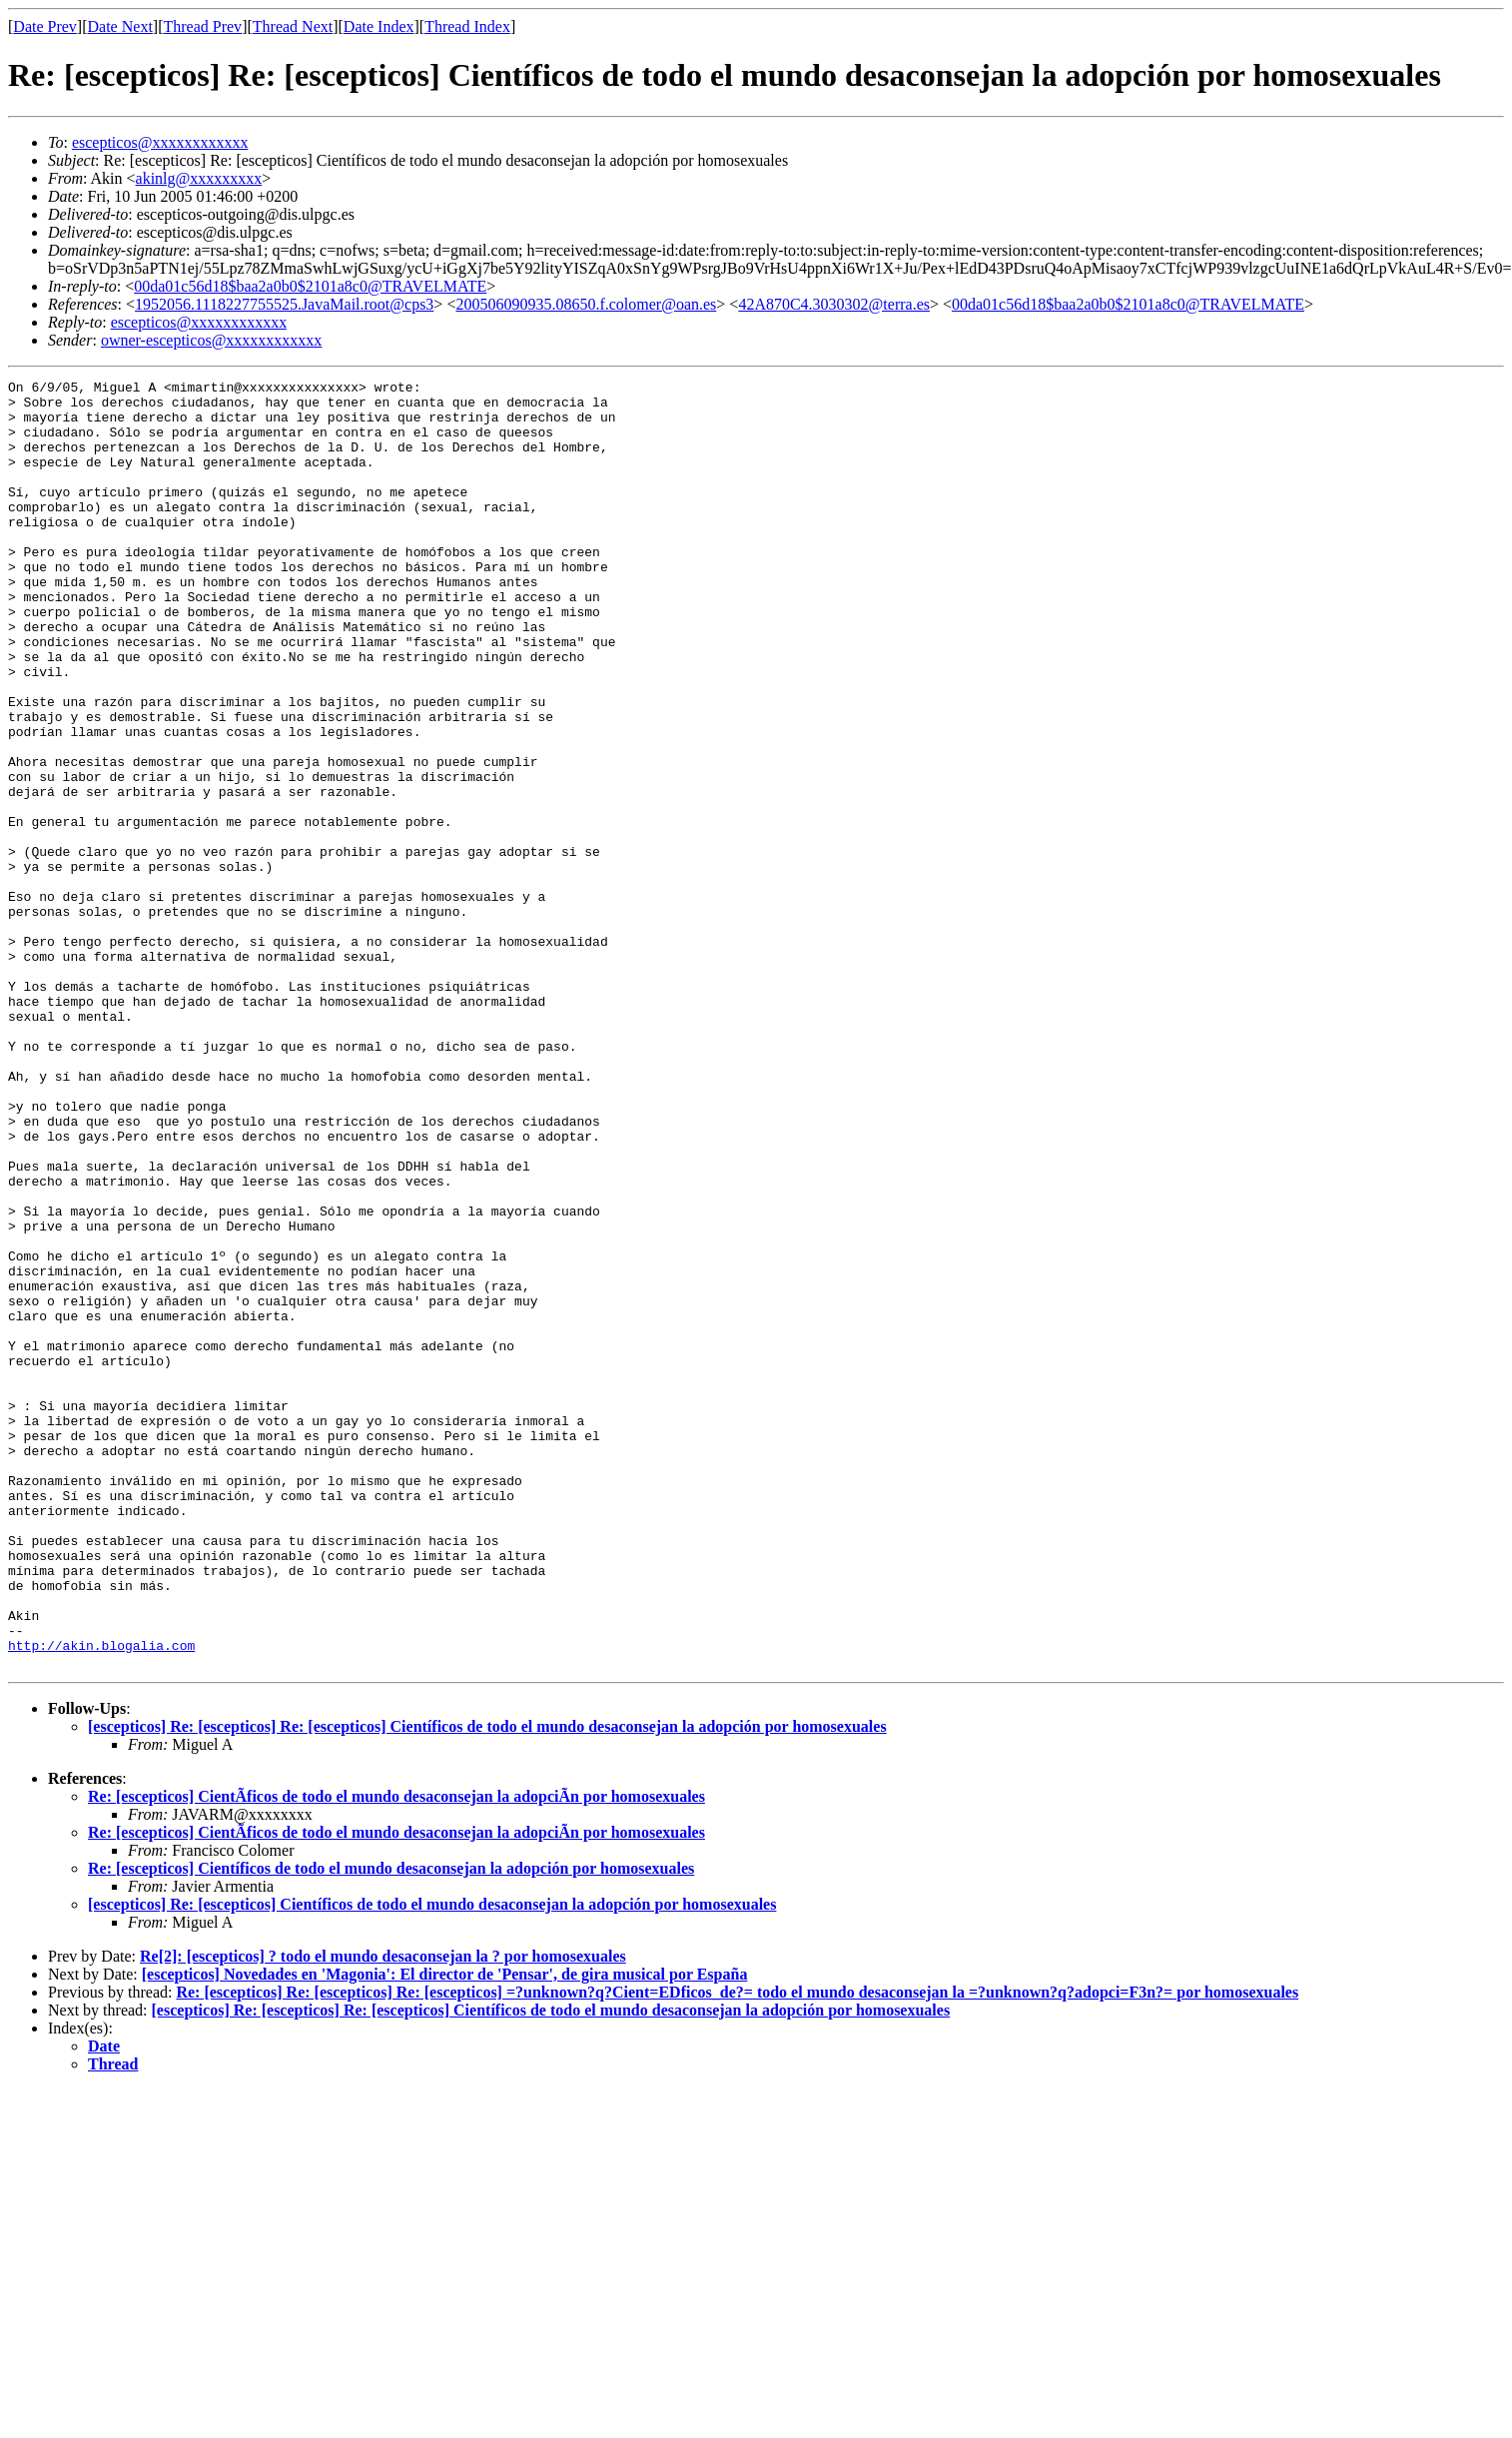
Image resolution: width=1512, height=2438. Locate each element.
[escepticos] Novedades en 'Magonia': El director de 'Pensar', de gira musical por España (445, 2231)
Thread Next (293, 26)
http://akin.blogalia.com (101, 1900)
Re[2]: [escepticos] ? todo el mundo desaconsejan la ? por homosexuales (383, 2213)
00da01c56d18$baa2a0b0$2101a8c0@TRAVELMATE (310, 286)
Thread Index (467, 26)
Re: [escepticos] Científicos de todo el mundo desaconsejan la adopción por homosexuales (391, 2125)
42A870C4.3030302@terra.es (834, 304)
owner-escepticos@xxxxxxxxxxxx (211, 340)
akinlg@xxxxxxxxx (199, 178)
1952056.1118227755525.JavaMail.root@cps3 (284, 304)
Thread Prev (202, 26)
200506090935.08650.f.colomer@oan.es (585, 304)
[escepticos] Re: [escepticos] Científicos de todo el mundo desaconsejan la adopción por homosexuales (432, 2161)
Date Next (120, 26)
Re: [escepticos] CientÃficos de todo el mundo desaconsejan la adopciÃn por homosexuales (396, 2053)
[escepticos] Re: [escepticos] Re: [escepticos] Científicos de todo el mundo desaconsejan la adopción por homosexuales (487, 1984)
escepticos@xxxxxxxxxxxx (160, 142)
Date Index (379, 26)
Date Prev (45, 26)
